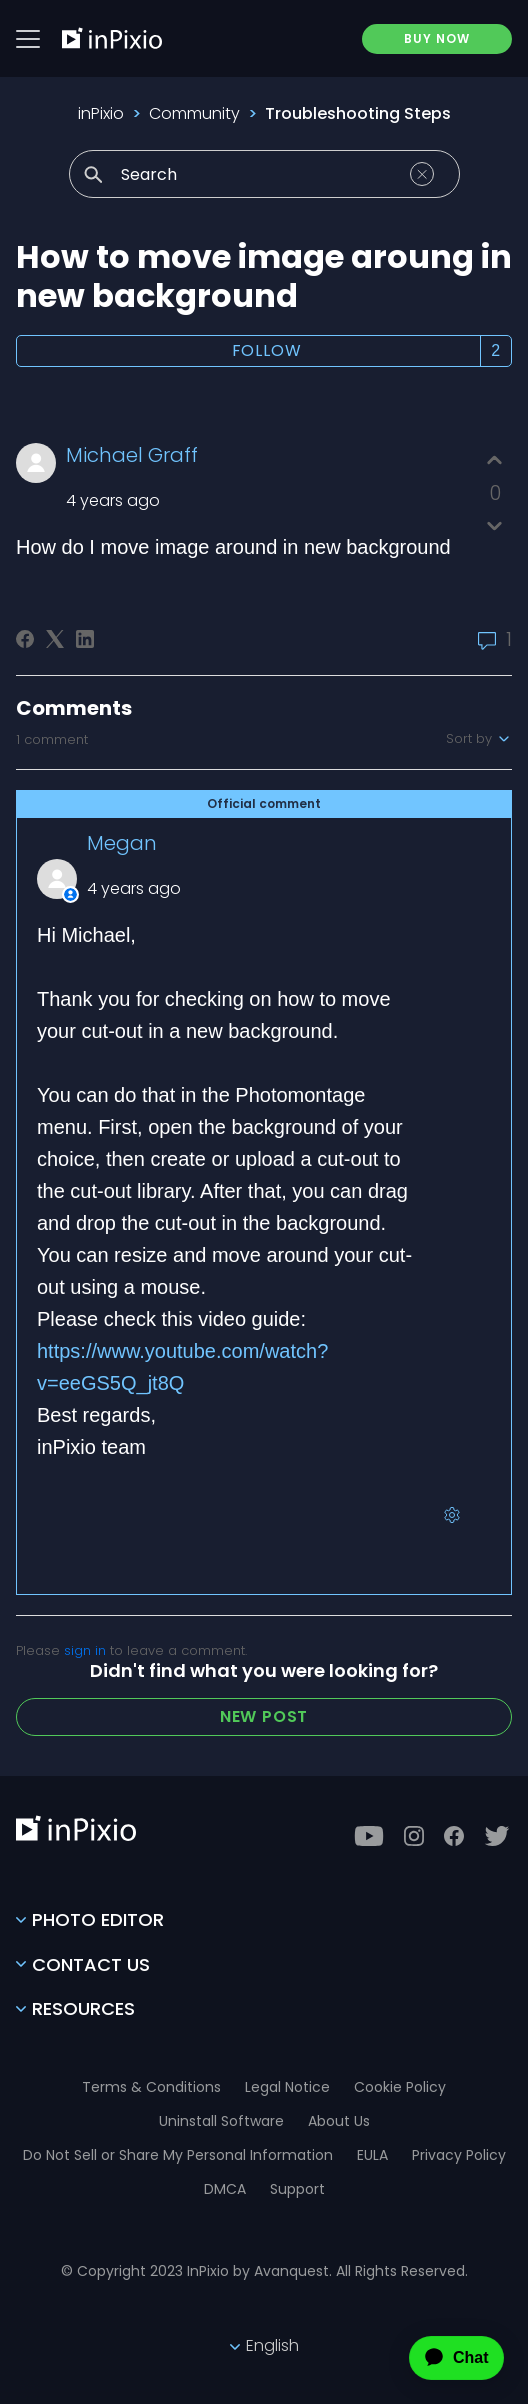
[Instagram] (414, 1836)
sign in (85, 1650)
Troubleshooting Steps (358, 113)
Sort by (479, 739)
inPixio (101, 113)
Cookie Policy (400, 2087)
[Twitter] (497, 1836)
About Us (339, 2121)
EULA (372, 2155)
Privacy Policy (459, 2155)
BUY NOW (437, 38)
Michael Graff (132, 455)
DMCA (225, 2189)
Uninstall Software (221, 2121)
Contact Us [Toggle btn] (83, 1964)
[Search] (264, 174)
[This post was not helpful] (494, 525)
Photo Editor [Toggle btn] (90, 1919)
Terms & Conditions (151, 2087)
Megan (122, 843)
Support (297, 2189)
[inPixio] (112, 38)
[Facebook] (25, 639)
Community (194, 113)
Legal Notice (287, 2087)
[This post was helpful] (494, 460)
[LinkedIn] (85, 639)
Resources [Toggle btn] (75, 2008)
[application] (439, 2358)
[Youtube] (369, 1836)
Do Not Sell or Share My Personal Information (178, 2155)
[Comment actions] (452, 1515)
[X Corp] (55, 639)
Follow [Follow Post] (267, 350)
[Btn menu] (28, 39)
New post (264, 1716)
